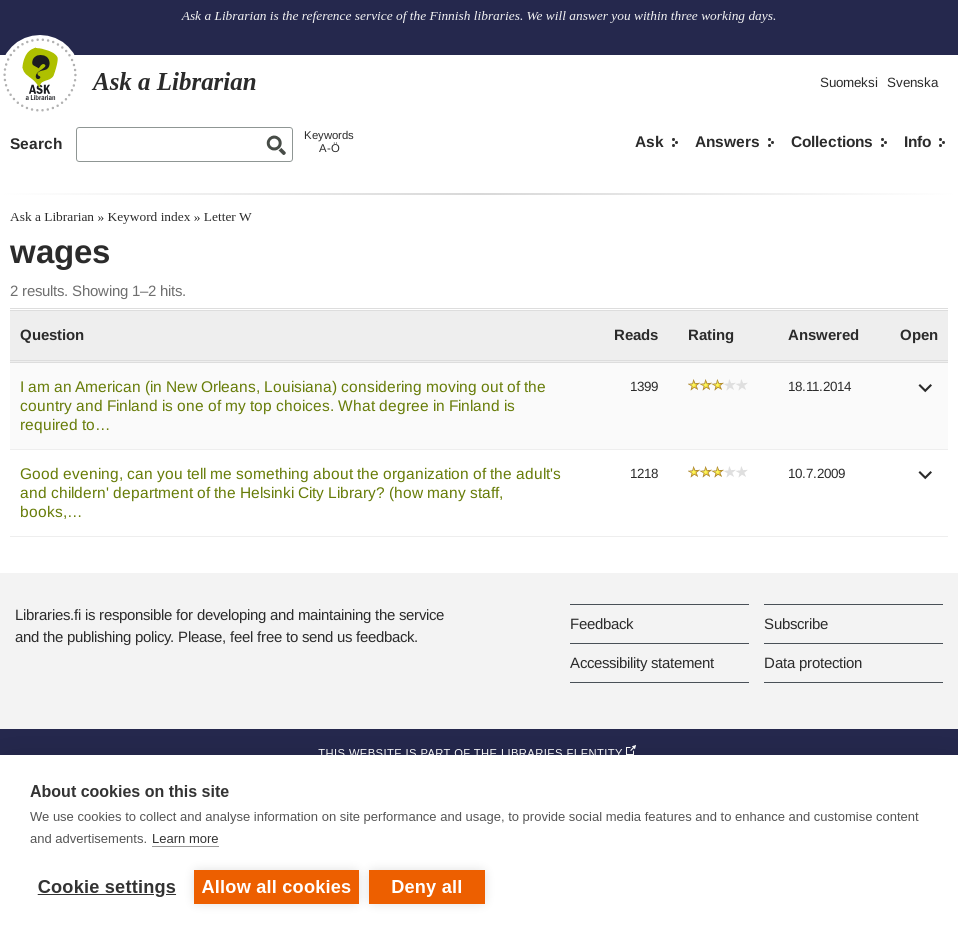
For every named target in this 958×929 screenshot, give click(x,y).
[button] (926, 394)
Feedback (601, 623)
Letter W (228, 216)
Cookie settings (107, 887)
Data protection (813, 662)
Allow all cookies (277, 887)
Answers (727, 141)
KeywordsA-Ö (329, 141)
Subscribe (796, 623)
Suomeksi (849, 82)
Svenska (912, 82)
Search (36, 143)
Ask (649, 141)
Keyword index (148, 216)
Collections (832, 141)
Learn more (185, 838)
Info (917, 141)
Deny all (426, 887)
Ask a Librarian (52, 216)
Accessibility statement (642, 662)
